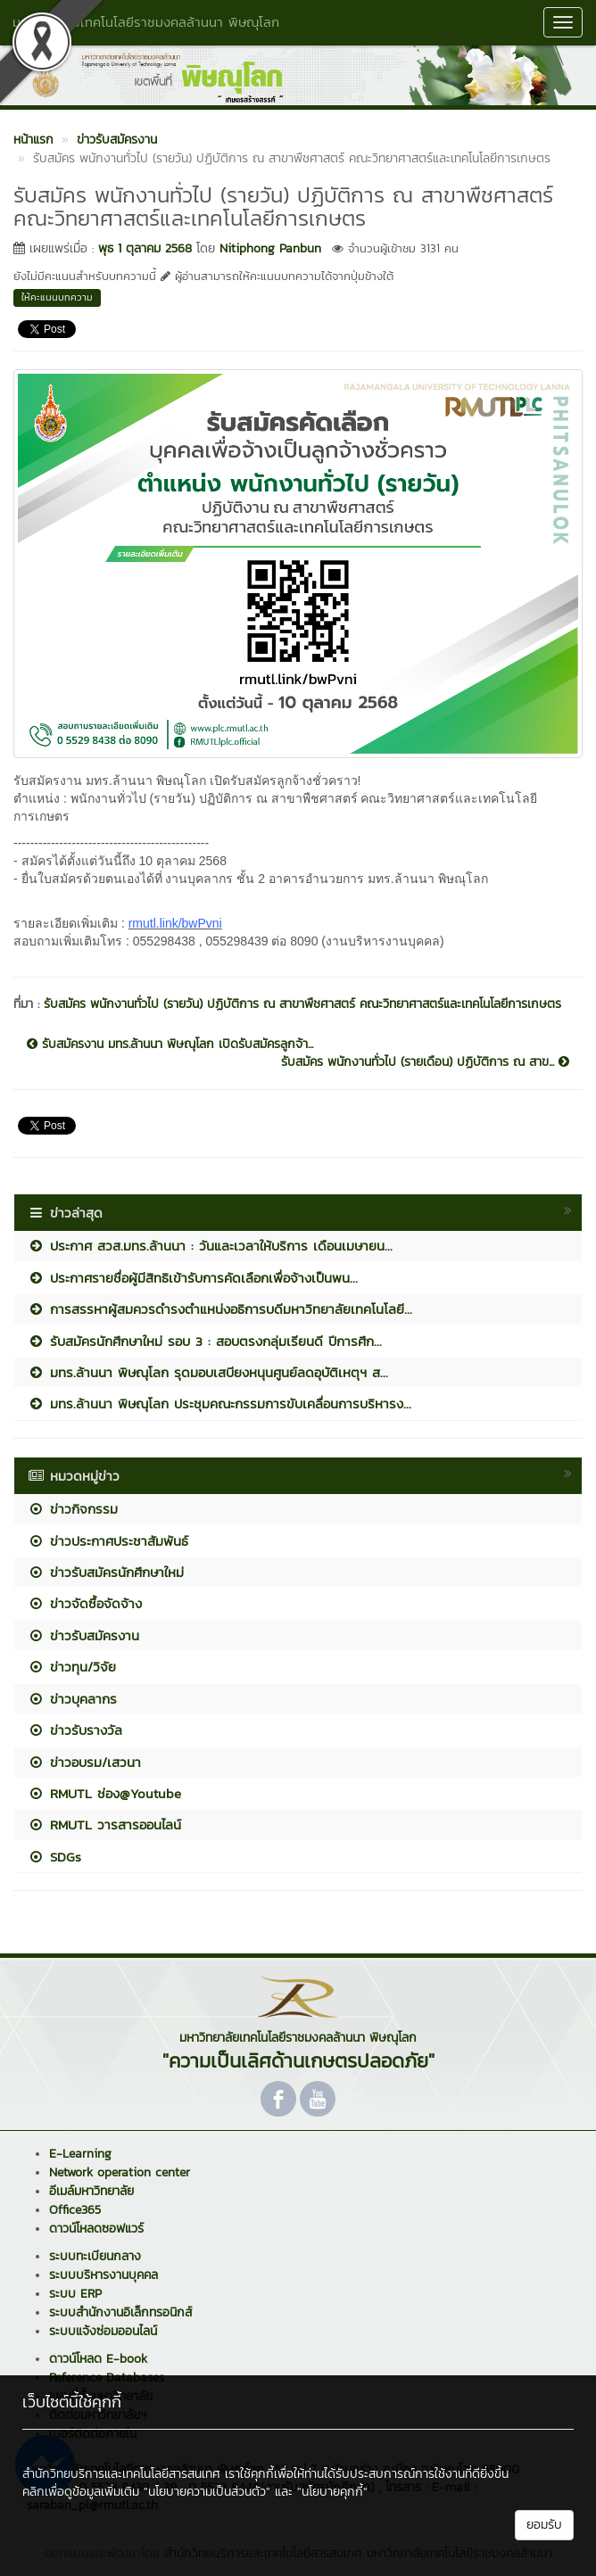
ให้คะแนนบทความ (57, 297)
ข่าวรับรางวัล (75, 1730)
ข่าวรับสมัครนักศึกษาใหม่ (106, 1572)
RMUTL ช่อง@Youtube (104, 1793)
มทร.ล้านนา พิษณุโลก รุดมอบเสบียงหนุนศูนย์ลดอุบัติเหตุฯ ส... (208, 1372)
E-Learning (80, 2153)
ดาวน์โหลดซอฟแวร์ (96, 2228)
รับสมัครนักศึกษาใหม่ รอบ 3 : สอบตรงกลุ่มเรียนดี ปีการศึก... (205, 1341)
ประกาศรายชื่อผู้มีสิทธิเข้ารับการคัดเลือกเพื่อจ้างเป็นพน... (193, 1277)
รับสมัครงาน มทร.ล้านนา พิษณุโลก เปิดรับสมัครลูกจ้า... (170, 1044)
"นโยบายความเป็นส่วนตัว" (207, 2491)
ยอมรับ (544, 2524)
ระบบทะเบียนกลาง (95, 2256)
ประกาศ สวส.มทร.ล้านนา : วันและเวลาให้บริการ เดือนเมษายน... (210, 1245)
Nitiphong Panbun (270, 248)
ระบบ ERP (75, 2293)
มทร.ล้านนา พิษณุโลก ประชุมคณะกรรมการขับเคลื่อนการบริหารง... (219, 1403)
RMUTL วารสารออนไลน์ (104, 1824)
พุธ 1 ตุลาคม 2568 (145, 248)
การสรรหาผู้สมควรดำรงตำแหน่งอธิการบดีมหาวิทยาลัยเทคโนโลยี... (220, 1309)
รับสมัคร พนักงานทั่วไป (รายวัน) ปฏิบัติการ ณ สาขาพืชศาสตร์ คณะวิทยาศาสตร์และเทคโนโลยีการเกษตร (302, 1004)
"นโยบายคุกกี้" (332, 2491)
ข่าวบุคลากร (72, 1698)
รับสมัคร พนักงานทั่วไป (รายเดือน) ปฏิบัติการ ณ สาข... (425, 1062)
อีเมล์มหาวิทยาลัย (91, 2191)
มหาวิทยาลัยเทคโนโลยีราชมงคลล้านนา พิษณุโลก (145, 22)
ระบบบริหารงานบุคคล (103, 2275)
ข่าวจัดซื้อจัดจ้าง (85, 1603)
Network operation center (119, 2172)
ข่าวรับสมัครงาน (83, 1635)
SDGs (54, 1856)
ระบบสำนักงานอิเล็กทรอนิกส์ (120, 2312)
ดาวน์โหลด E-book (98, 2358)
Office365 (75, 2209)
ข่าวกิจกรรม (73, 1509)
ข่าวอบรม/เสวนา (84, 1762)
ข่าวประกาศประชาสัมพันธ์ (108, 1541)
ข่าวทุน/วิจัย (72, 1666)
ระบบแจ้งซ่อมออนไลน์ (103, 2331)
